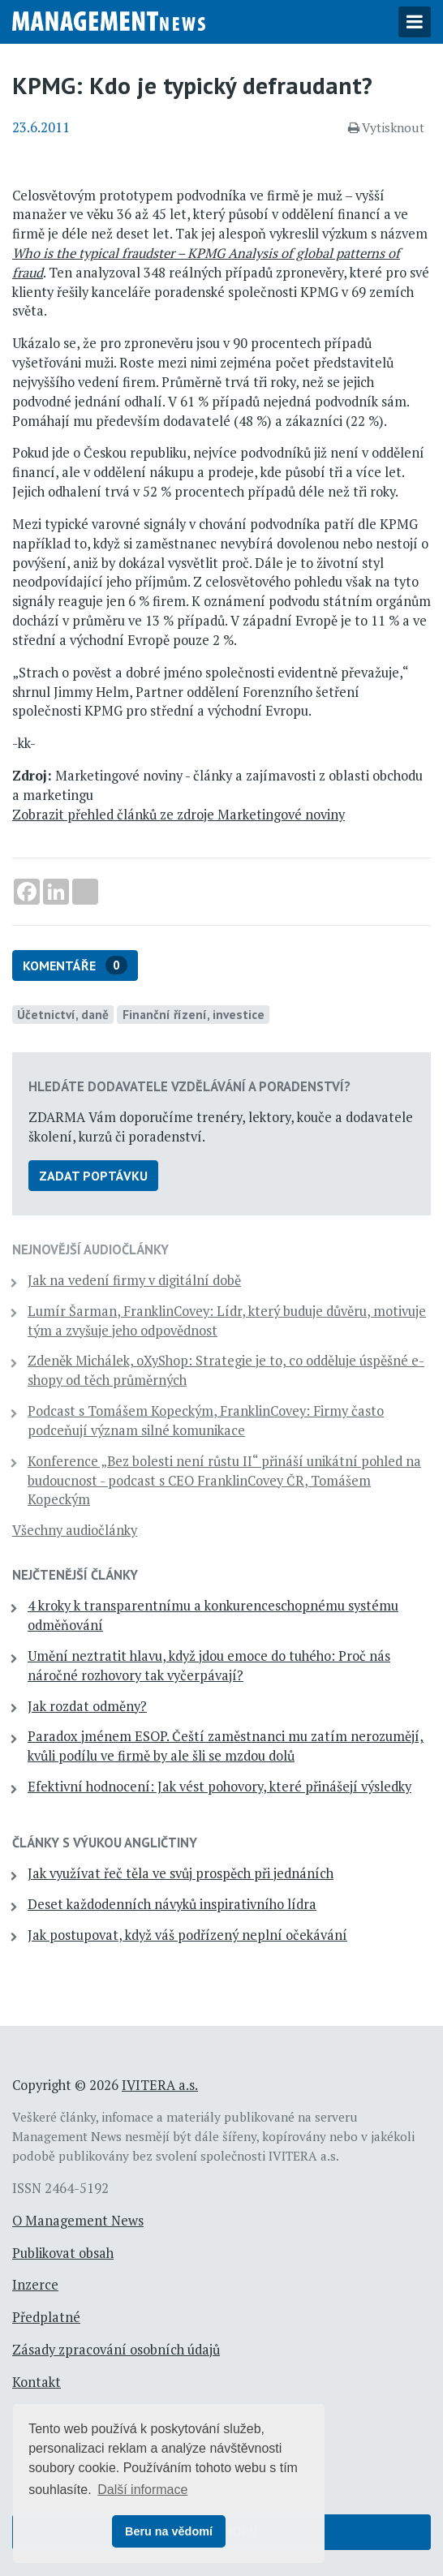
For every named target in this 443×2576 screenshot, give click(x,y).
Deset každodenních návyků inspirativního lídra (172, 1904)
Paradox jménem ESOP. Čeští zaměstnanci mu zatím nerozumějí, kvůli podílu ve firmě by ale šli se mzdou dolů (226, 1746)
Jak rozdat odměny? (87, 1706)
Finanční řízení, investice (194, 1014)
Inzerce (35, 2285)
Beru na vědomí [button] (169, 2531)
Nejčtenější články (75, 1575)
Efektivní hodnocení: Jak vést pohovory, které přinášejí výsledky (219, 1786)
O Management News (78, 2221)
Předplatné (46, 2317)
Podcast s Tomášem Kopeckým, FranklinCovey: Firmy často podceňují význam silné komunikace (206, 1420)
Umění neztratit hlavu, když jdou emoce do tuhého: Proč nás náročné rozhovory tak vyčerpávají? (209, 1665)
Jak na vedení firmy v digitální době (134, 1280)
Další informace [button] (142, 2489)
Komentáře (75, 965)
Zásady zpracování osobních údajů (116, 2350)
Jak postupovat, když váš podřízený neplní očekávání (187, 1935)
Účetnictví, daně (63, 1014)
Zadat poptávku (93, 1176)
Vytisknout (386, 127)
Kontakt (36, 2382)
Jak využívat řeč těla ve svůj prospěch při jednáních (180, 1873)
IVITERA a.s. (160, 2085)
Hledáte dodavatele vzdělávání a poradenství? (189, 1086)
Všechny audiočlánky (74, 1530)
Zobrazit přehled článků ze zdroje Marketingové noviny (178, 815)
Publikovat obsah (63, 2253)
